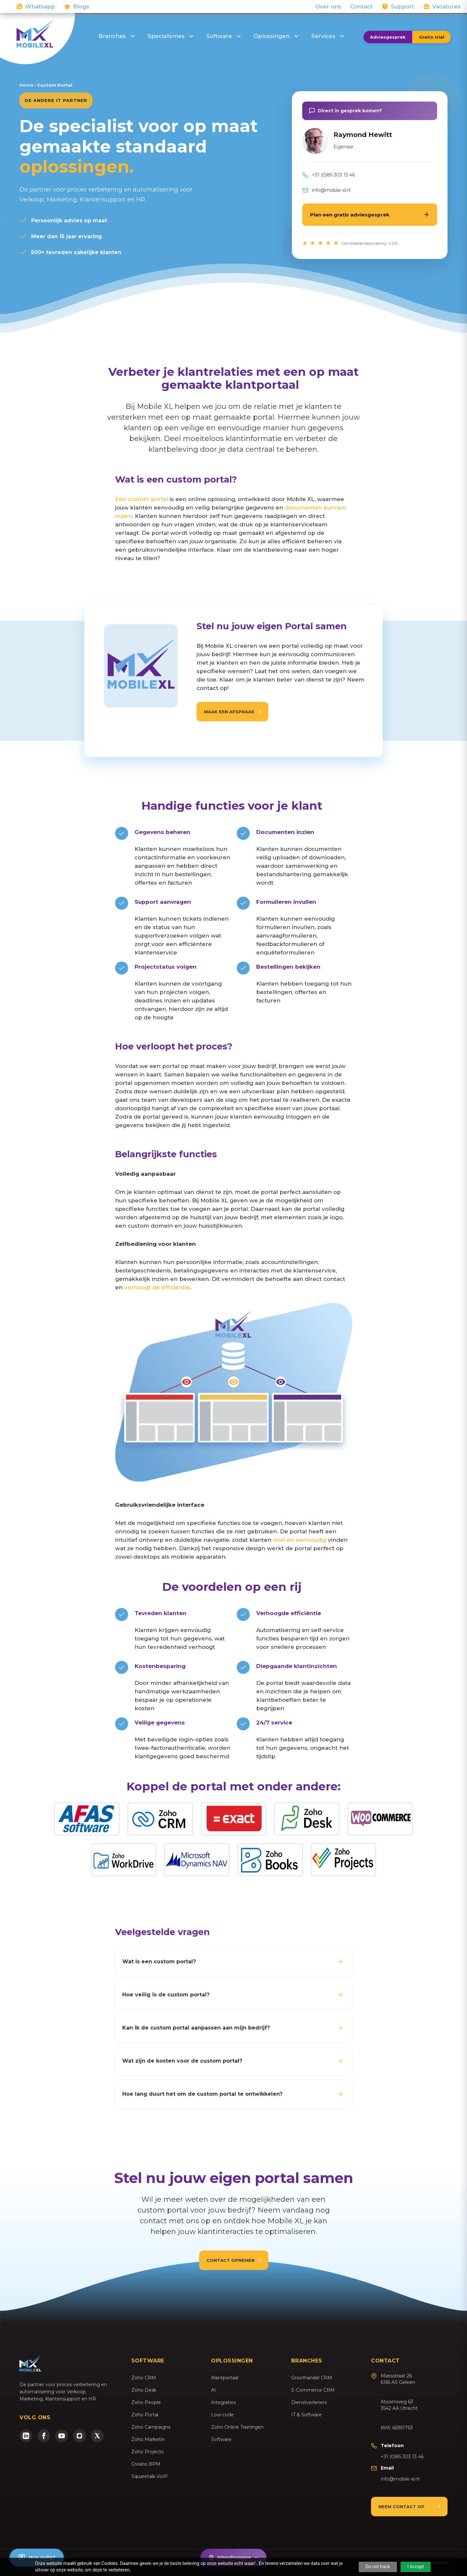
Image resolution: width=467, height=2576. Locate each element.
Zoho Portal (144, 2415)
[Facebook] (43, 2435)
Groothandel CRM (311, 2378)
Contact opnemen (231, 2260)
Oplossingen (276, 36)
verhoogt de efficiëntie (157, 1287)
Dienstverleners (309, 2402)
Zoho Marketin (148, 2439)
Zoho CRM (143, 2378)
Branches (117, 36)
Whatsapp (40, 6)
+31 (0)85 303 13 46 (333, 175)
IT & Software (306, 2415)
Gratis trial (431, 37)
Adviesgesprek (388, 37)
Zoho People (146, 2402)
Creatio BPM (146, 2464)
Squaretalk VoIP (149, 2476)
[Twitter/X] (97, 2435)
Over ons (328, 6)
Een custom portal (141, 499)
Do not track (377, 2566)
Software (223, 36)
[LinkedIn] (25, 2435)
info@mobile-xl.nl (331, 190)
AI (213, 2390)
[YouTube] (61, 2435)
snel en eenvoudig (299, 1540)
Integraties (223, 2402)
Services (327, 36)
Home (26, 85)
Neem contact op (401, 2506)
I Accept (415, 2566)
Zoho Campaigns (150, 2427)
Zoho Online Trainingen (237, 2427)
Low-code (222, 2415)
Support (402, 6)
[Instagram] (79, 2435)
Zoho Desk (143, 2390)
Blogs (81, 6)
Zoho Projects (147, 2452)
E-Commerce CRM (313, 2390)
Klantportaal (224, 2378)
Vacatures (446, 6)
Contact (361, 6)
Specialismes (170, 36)
